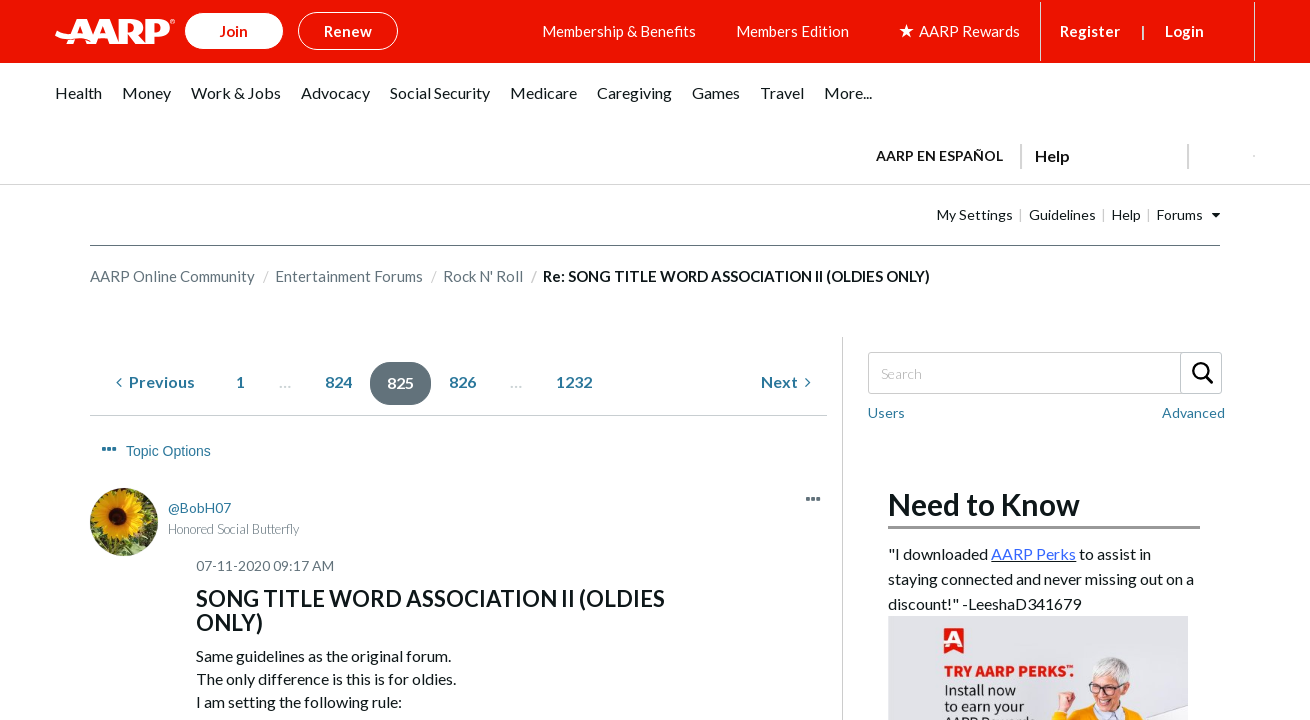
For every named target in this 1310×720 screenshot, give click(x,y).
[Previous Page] (155, 379)
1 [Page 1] (240, 378)
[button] (1221, 152)
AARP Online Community (172, 272)
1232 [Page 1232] (574, 378)
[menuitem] (78, 99)
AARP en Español (939, 151)
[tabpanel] (1056, 150)
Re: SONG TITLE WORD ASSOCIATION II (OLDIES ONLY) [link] (736, 272)
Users (886, 409)
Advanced (1193, 409)
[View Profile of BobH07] (199, 466)
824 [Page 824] (338, 378)
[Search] (1044, 370)
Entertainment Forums (349, 272)
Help (1189, 210)
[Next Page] (786, 379)
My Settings (1038, 210)
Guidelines (1125, 210)
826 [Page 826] (462, 378)
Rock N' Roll (483, 272)
